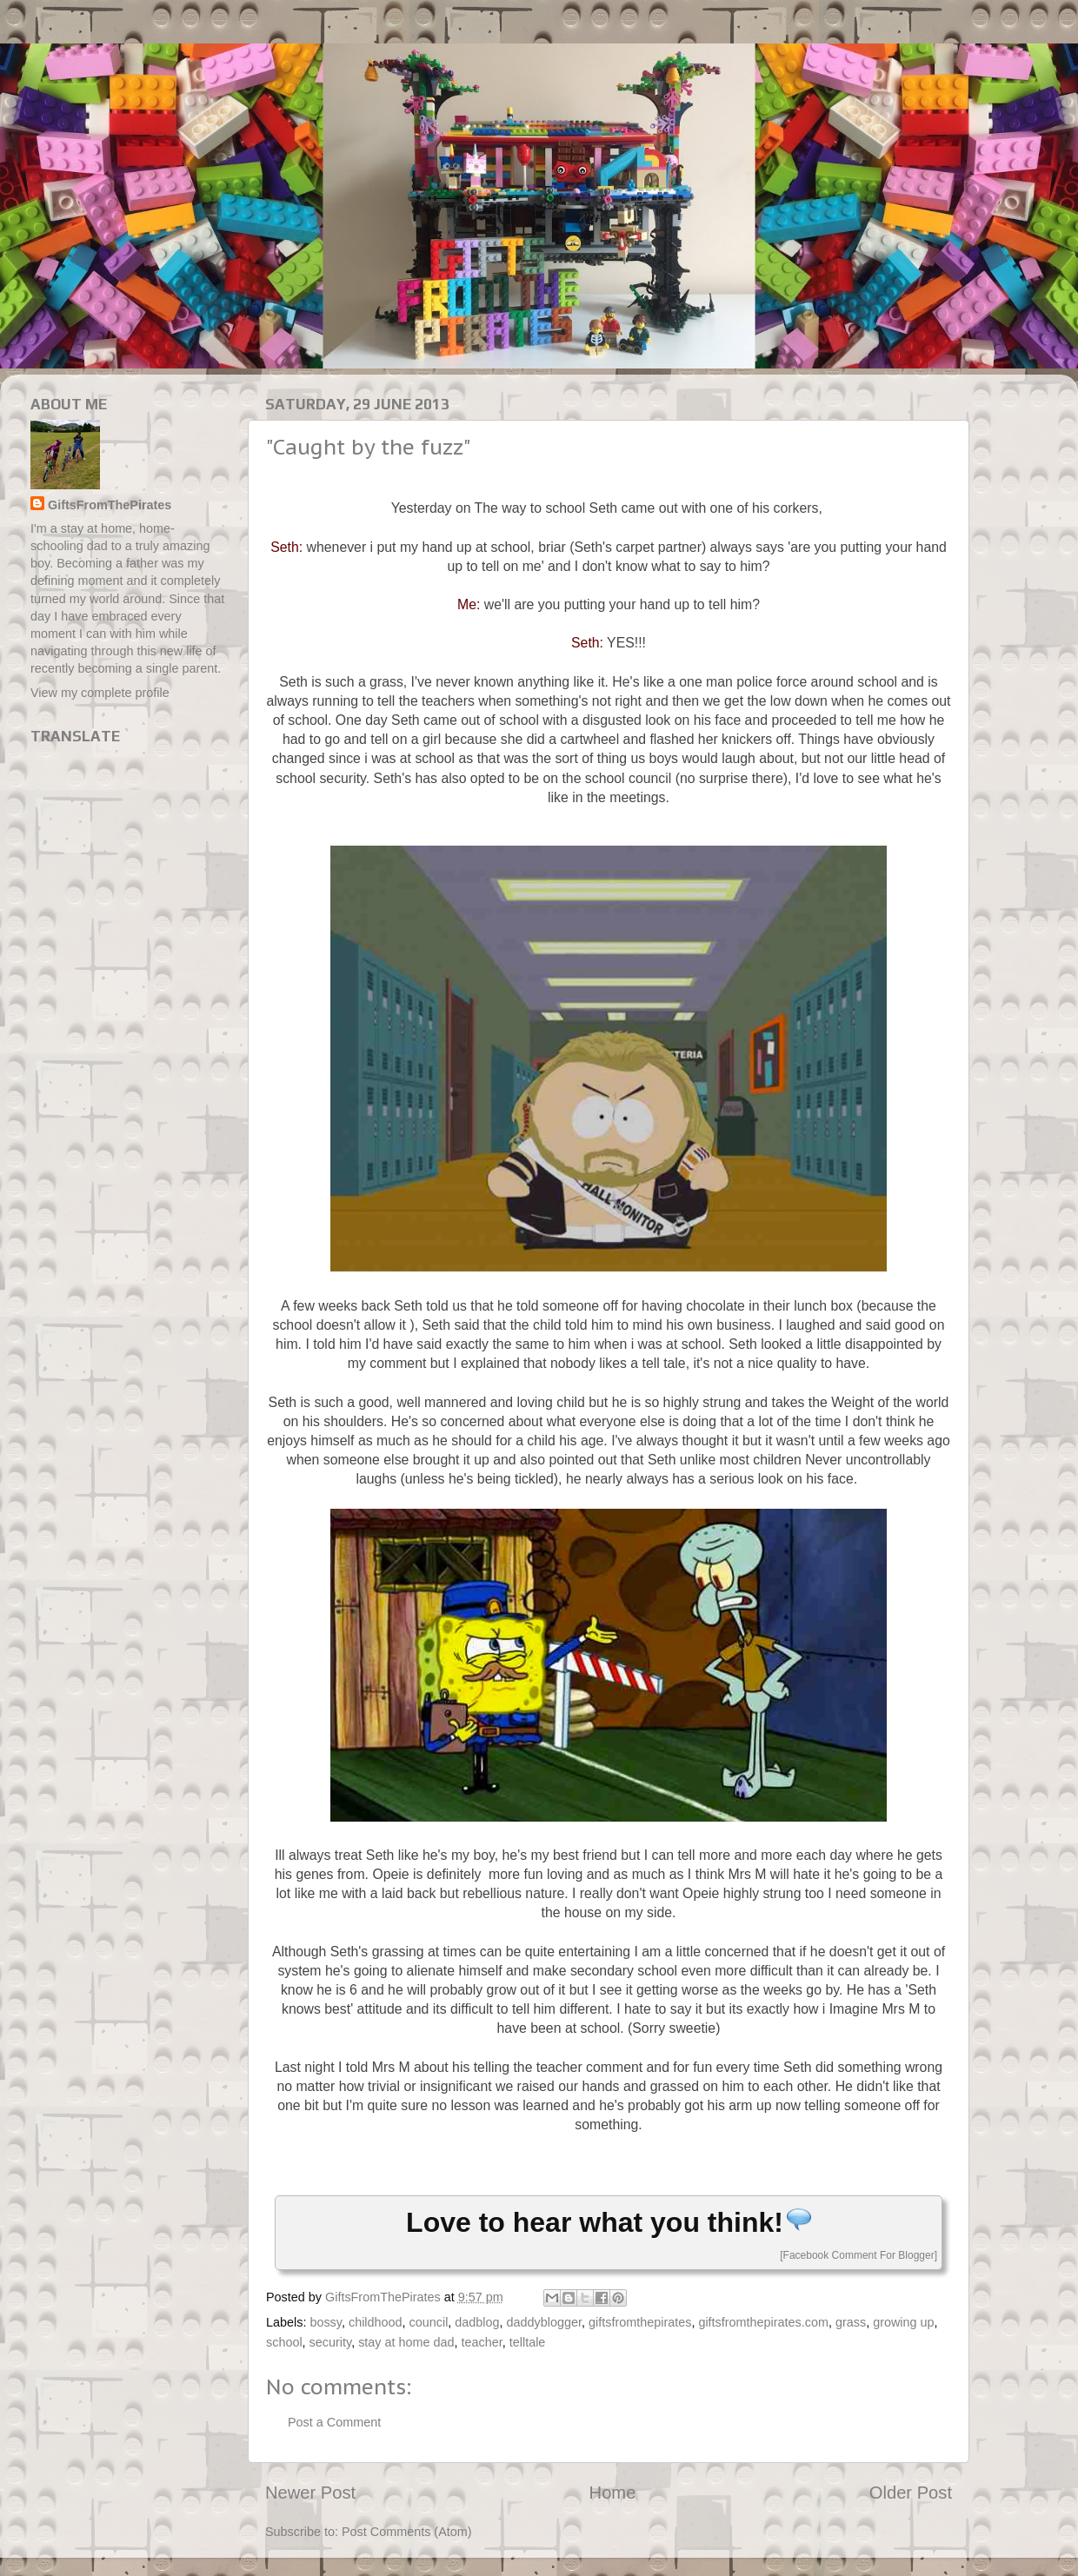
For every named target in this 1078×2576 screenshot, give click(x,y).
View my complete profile (100, 693)
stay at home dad (406, 2342)
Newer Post (310, 2492)
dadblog (477, 2322)
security (330, 2342)
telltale (527, 2342)
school (284, 2342)
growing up (903, 2322)
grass (850, 2322)
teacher (482, 2342)
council (429, 2322)
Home (612, 2492)
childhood (376, 2322)
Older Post (910, 2492)
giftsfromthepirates (640, 2322)
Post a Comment (334, 2422)
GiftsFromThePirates (109, 505)
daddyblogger (544, 2322)
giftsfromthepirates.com (763, 2322)
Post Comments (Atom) (407, 2532)
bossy (325, 2322)
